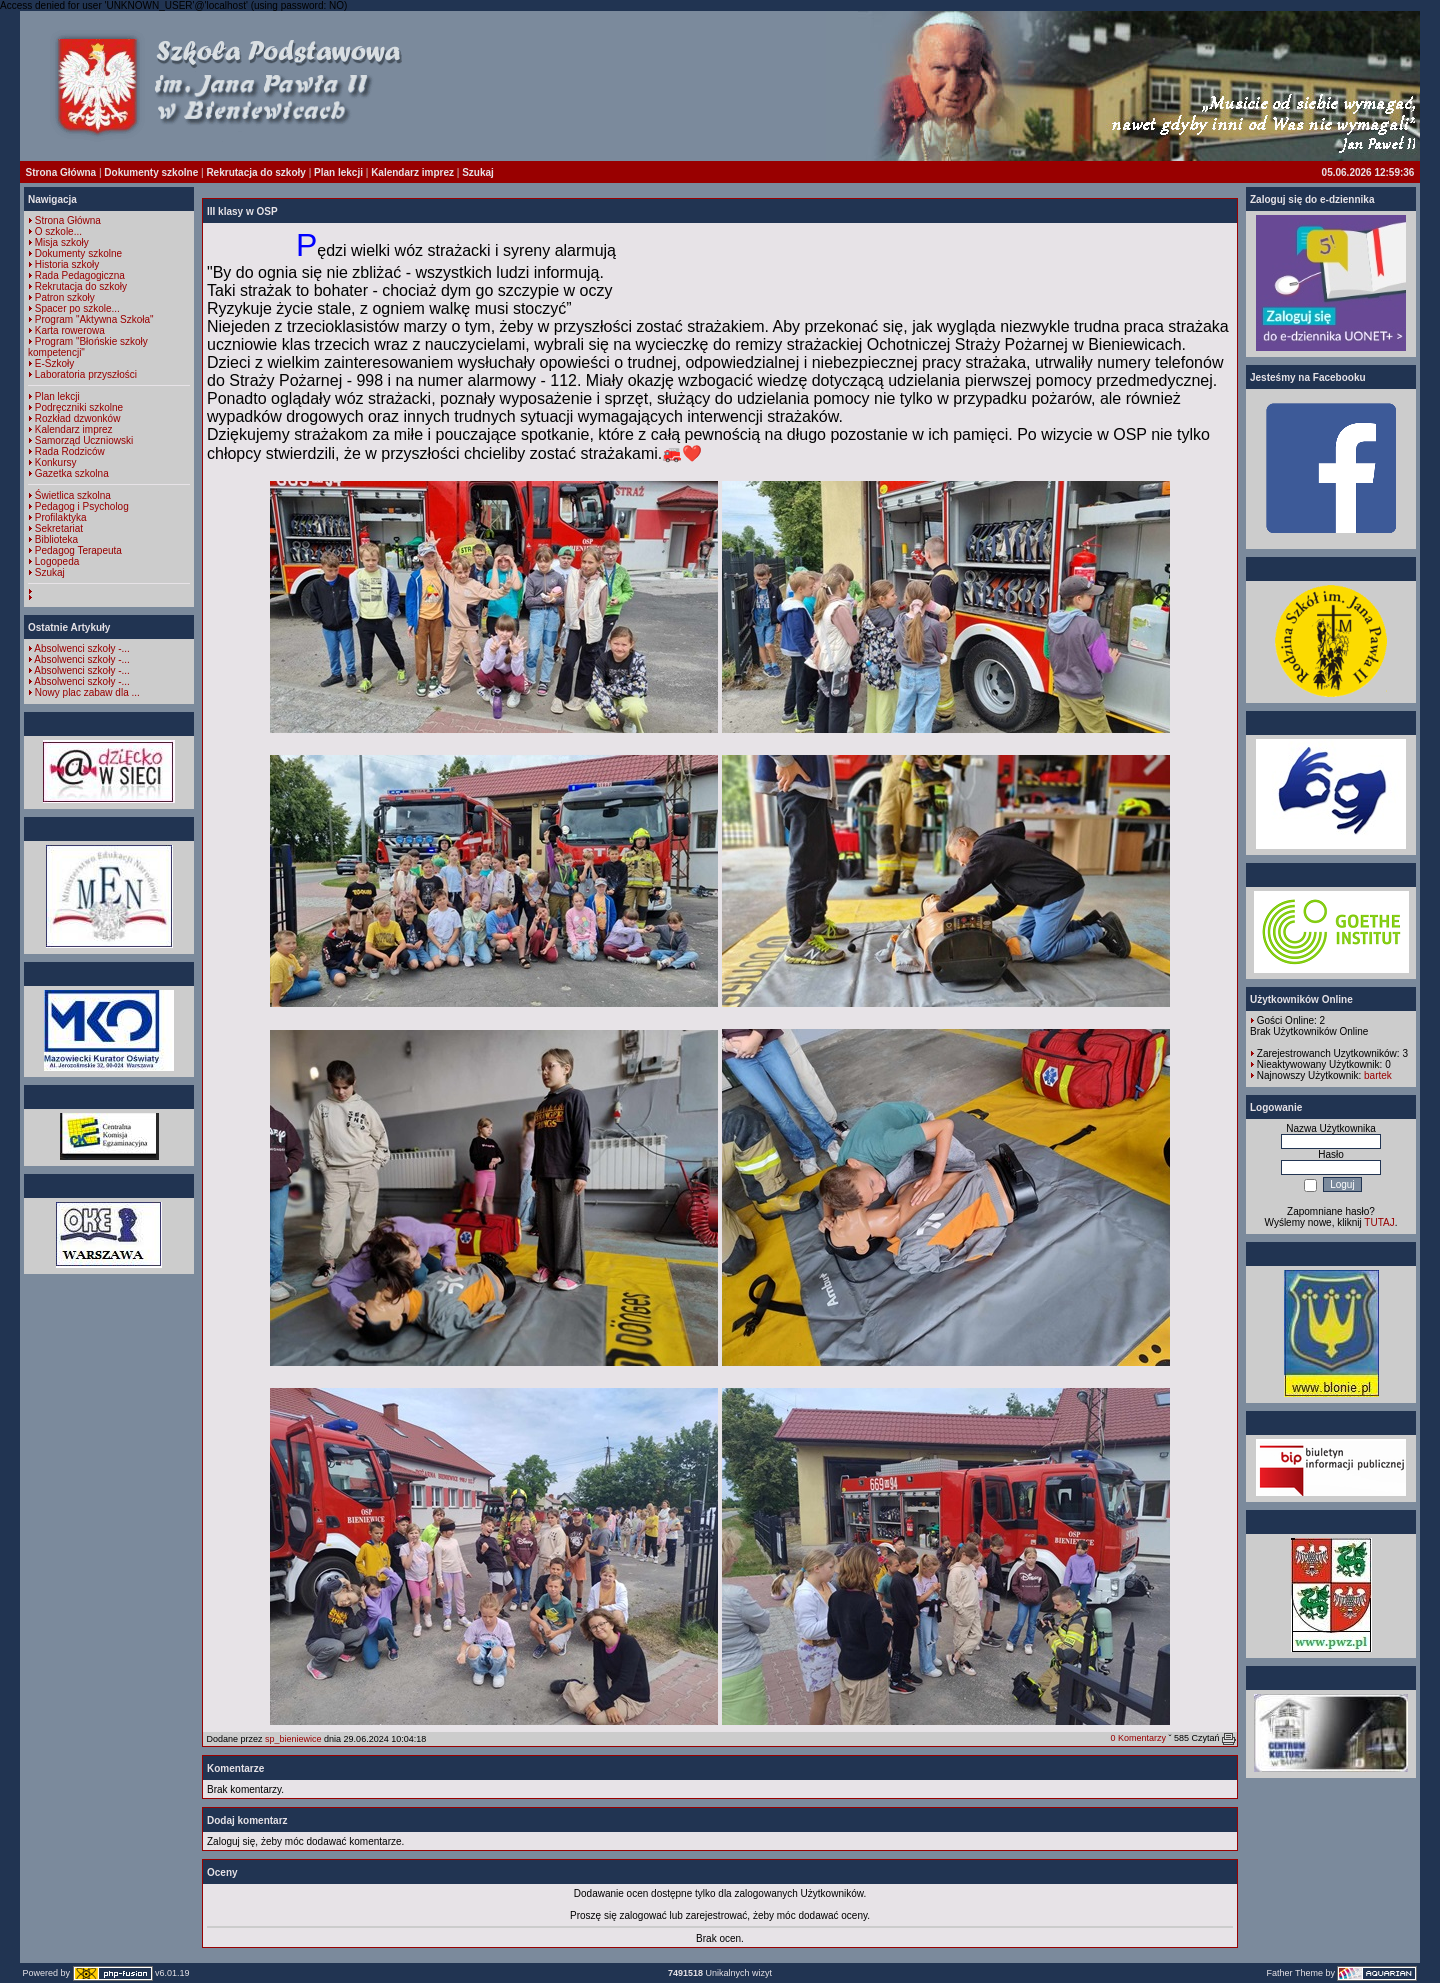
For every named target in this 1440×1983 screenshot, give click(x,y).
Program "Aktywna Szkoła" (94, 319)
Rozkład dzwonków (78, 418)
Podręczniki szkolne (79, 407)
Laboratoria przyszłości (86, 374)
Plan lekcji (338, 172)
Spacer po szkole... (77, 308)
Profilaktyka (61, 517)
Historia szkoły (67, 264)
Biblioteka (56, 539)
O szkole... (58, 231)
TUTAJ (1379, 1222)
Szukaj (478, 172)
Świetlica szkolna (73, 495)
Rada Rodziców (70, 451)
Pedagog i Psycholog (82, 506)
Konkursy (56, 462)
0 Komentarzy (1138, 1738)
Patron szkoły (65, 297)
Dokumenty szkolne (151, 172)
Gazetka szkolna (72, 473)
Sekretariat (59, 528)
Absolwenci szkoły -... (82, 648)
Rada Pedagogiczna (80, 275)
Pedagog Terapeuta (78, 550)
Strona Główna (61, 172)
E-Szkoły (54, 363)
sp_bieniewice (293, 1739)
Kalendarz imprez (412, 172)
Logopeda (57, 561)
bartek (1378, 1075)
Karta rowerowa (70, 330)
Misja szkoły (62, 242)
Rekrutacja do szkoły (255, 172)
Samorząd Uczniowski (84, 440)
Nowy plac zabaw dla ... (87, 692)
